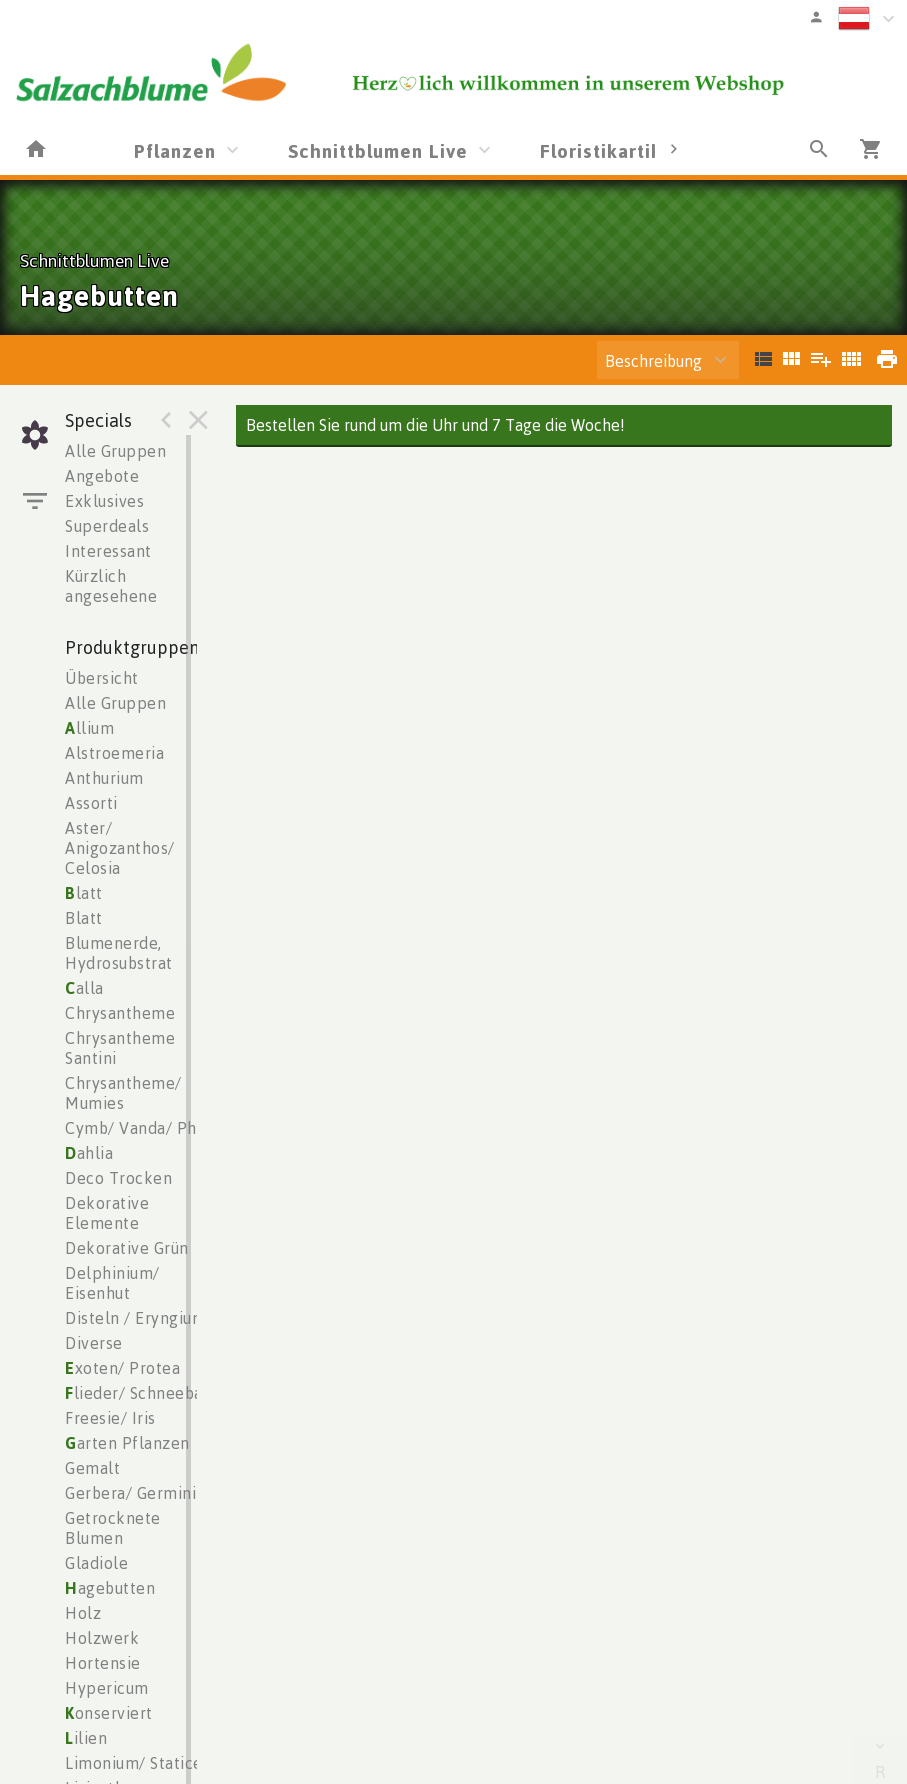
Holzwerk (102, 1638)
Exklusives (104, 501)
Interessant (108, 551)
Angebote (102, 476)
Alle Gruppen (115, 451)
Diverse (94, 1343)
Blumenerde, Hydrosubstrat (119, 953)
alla (84, 988)
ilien (86, 1738)
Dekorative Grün (127, 1248)
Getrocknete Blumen (113, 1528)
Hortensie (103, 1663)
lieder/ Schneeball (139, 1393)
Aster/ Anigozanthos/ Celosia (120, 848)
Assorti (91, 803)
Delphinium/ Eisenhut (112, 1283)
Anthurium (104, 778)
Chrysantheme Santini (120, 1048)
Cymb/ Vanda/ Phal (138, 1128)
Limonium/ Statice (134, 1763)
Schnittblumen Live (378, 150)
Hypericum (107, 1688)
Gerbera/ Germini (130, 1493)
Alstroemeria (114, 753)
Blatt (84, 918)
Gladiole (96, 1563)
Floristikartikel (610, 150)
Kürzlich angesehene (111, 586)
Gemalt (92, 1468)
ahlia (89, 1153)
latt (84, 893)
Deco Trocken (118, 1178)
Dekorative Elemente (107, 1213)
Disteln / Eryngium (135, 1318)
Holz (83, 1613)
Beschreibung (653, 361)
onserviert (109, 1713)
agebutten (110, 1588)
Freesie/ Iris (110, 1418)
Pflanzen (175, 150)
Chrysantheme (120, 1013)
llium (89, 728)
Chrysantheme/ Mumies (123, 1093)
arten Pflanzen (127, 1443)
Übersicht (102, 678)
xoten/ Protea (122, 1368)
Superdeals (107, 526)
